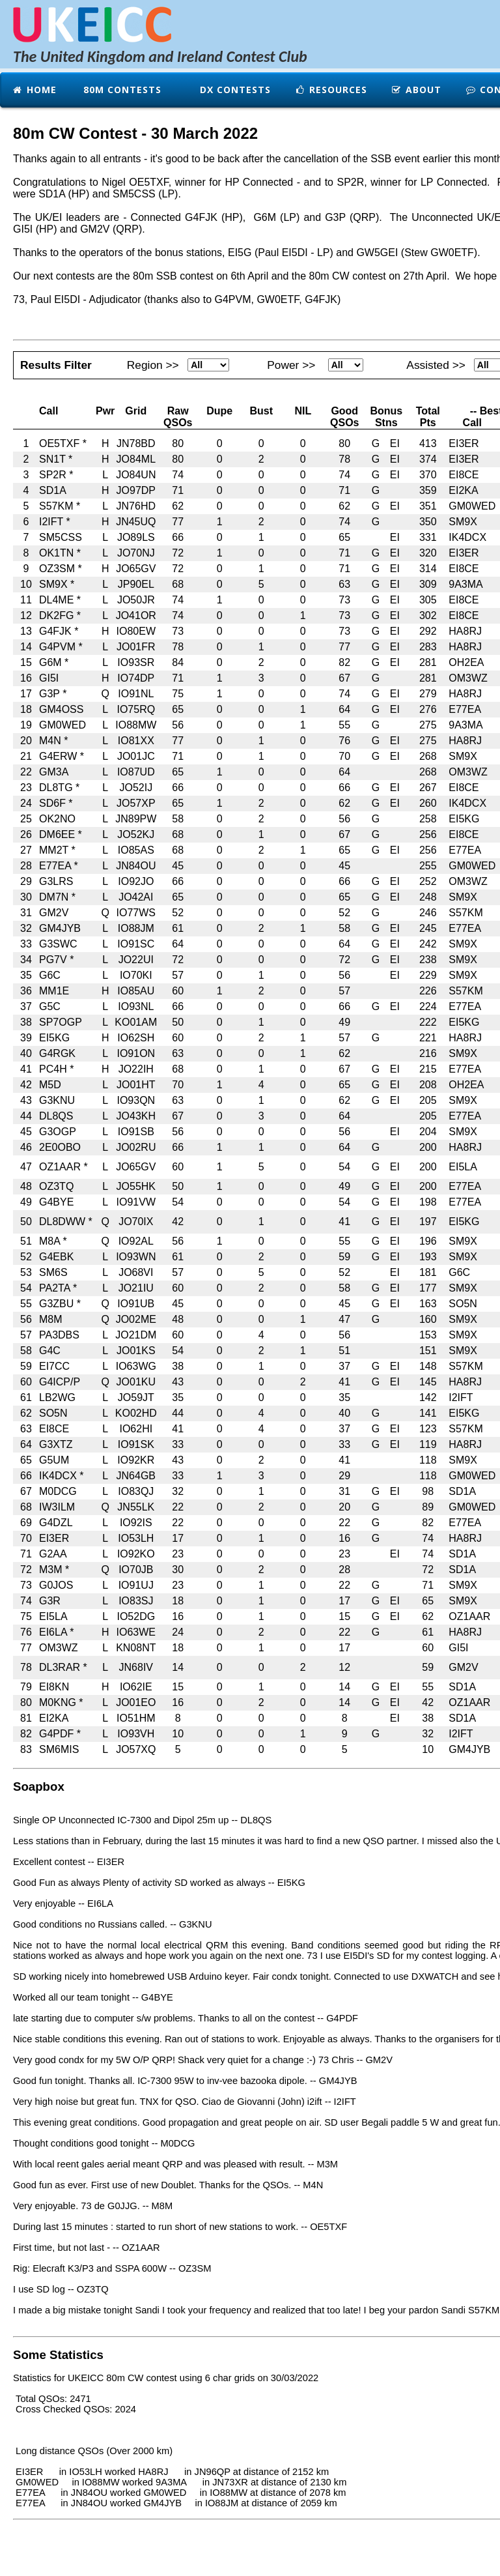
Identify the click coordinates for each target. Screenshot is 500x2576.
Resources (330, 89)
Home (34, 89)
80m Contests (120, 89)
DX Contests (234, 89)
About (416, 89)
